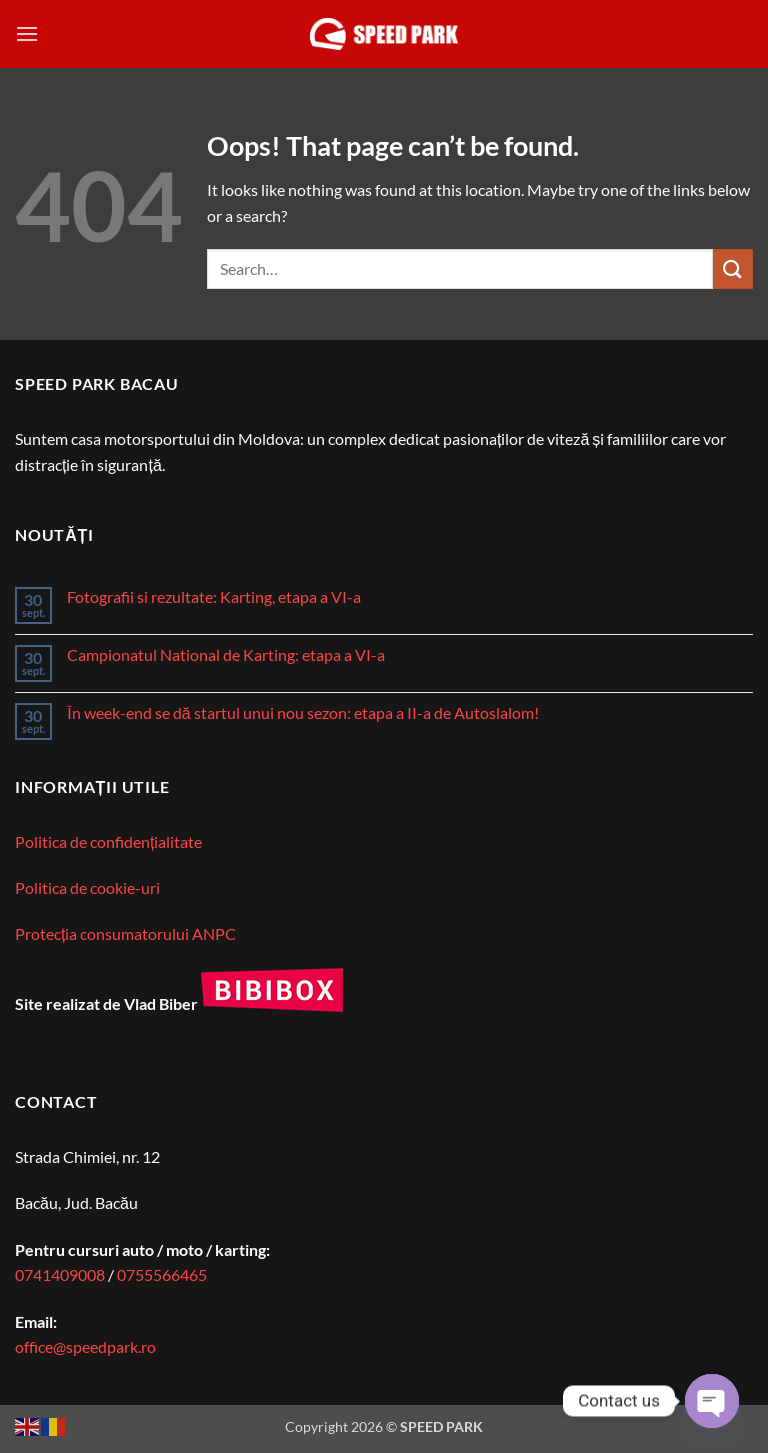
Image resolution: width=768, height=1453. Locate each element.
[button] (27, 33)
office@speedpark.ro (85, 1346)
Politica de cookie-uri (87, 887)
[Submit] (733, 268)
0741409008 (60, 1274)
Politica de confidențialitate (108, 841)
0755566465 (162, 1274)
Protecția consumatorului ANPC (125, 933)
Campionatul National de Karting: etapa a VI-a (226, 654)
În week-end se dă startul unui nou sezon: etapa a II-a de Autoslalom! (303, 712)
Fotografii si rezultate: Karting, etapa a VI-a (214, 596)
